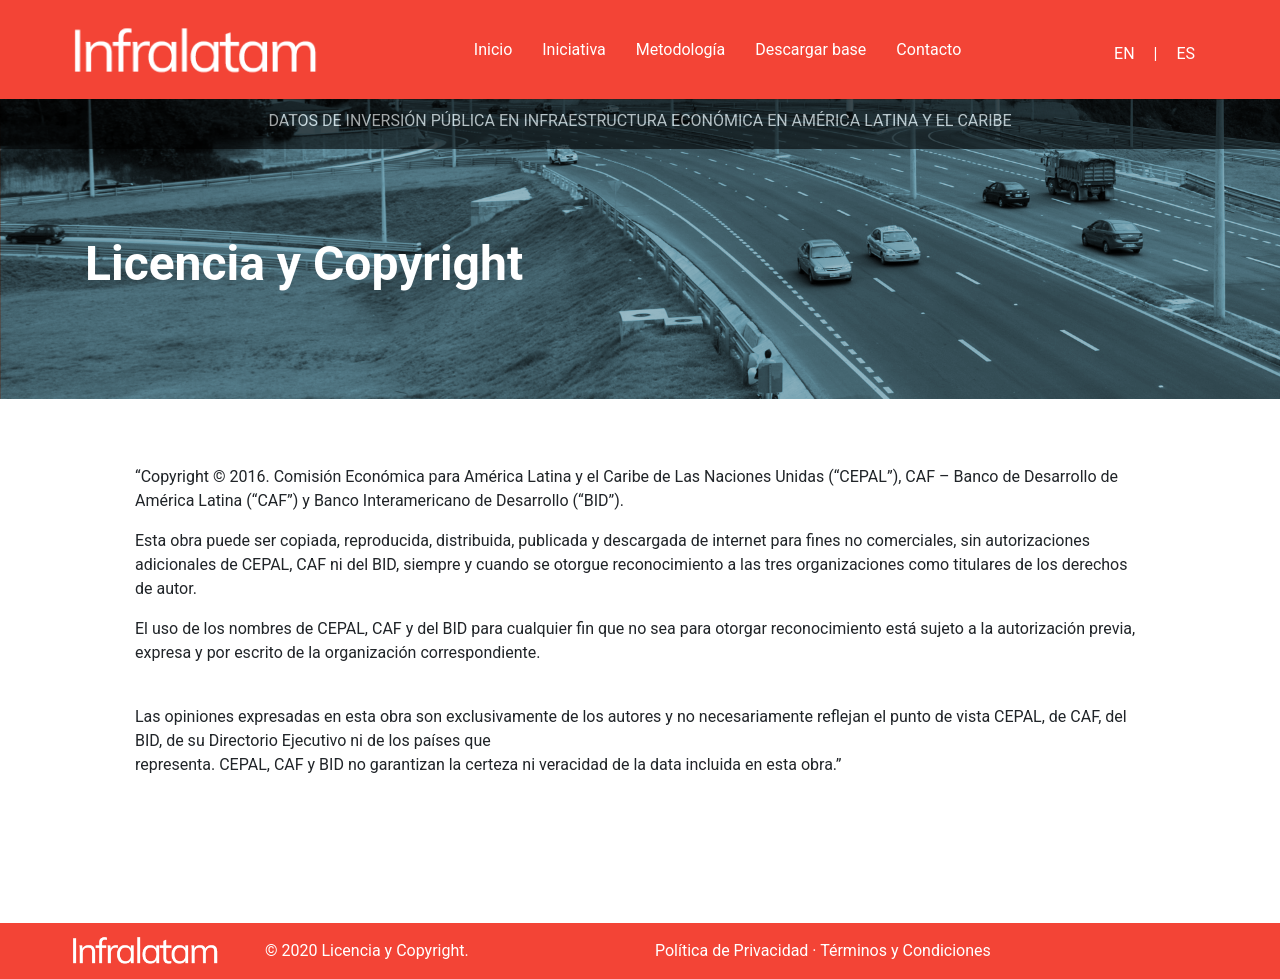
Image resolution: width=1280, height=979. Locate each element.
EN (1124, 53)
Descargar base (810, 49)
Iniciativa (574, 49)
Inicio (493, 49)
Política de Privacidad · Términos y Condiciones (823, 950)
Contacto (928, 49)
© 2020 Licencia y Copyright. (367, 950)
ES (1185, 53)
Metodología (680, 49)
